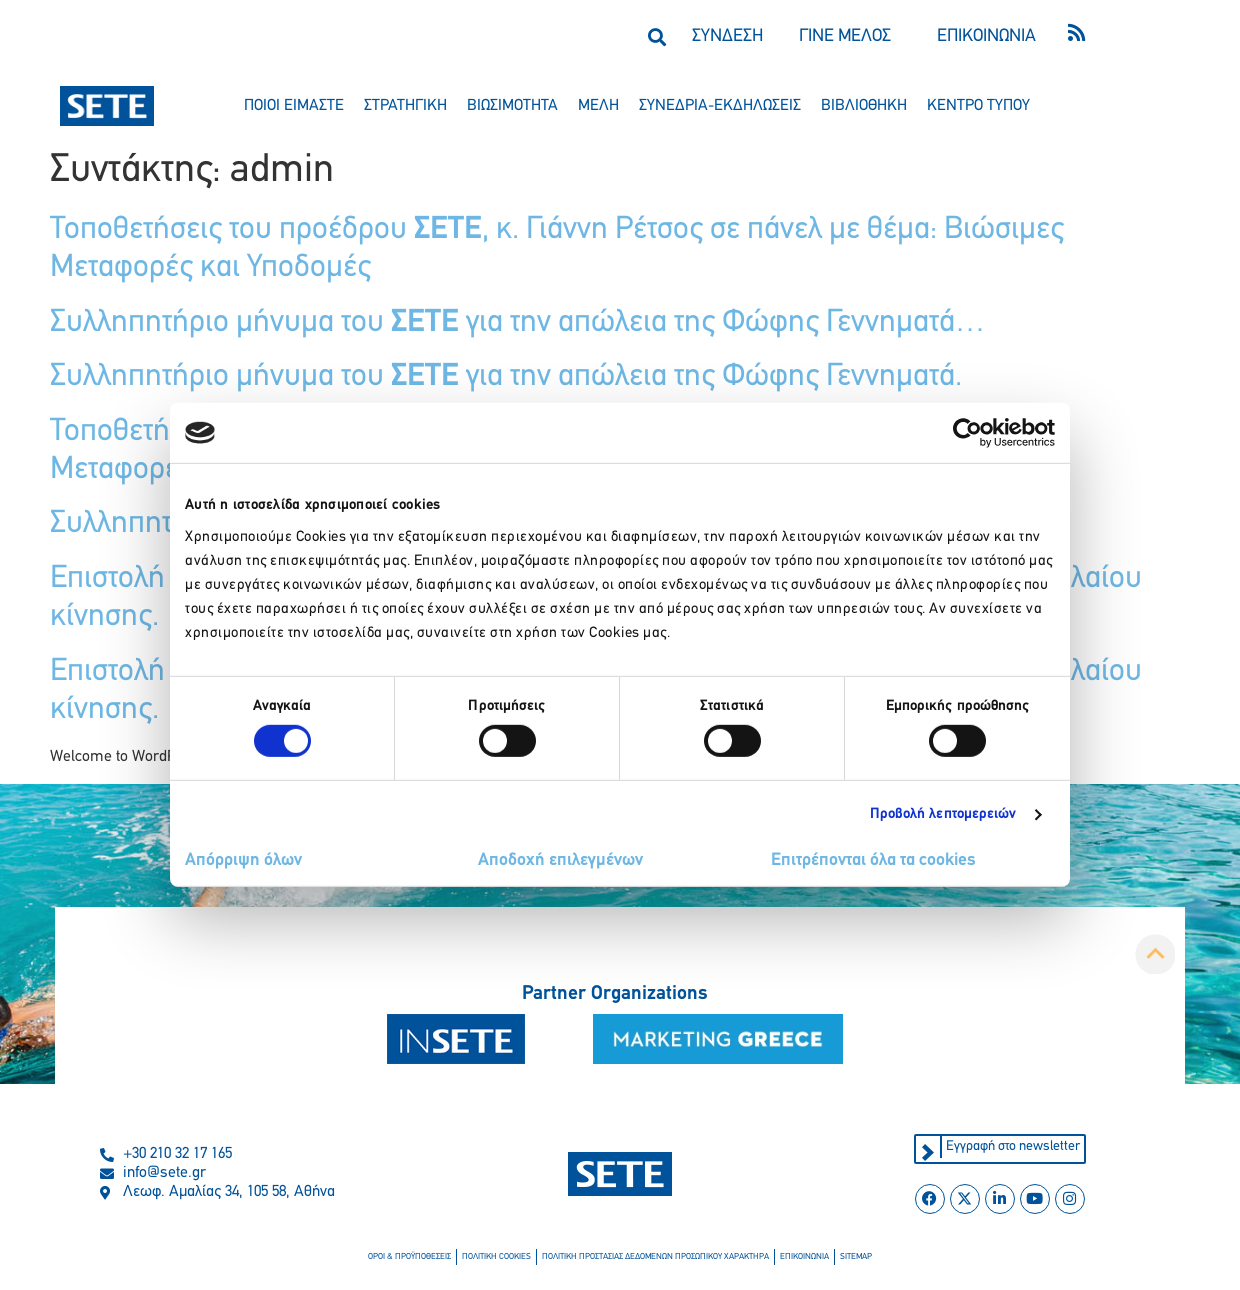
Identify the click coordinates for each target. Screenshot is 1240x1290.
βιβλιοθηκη (864, 106)
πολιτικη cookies (496, 1256)
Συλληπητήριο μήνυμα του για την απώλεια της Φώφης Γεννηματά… (517, 323)
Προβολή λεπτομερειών (943, 814)
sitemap (856, 1256)
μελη (598, 106)
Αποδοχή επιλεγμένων (560, 860)
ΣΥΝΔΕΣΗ (727, 36)
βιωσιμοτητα (512, 106)
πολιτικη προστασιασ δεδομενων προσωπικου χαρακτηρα (655, 1256)
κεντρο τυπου (978, 106)
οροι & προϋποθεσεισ (409, 1256)
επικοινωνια (804, 1256)
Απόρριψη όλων (243, 860)
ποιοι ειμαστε (294, 106)
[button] (656, 36)
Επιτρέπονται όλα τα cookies (873, 860)
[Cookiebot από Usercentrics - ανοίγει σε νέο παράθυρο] (967, 433)
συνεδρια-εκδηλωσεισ (720, 106)
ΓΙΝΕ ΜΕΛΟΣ (845, 36)
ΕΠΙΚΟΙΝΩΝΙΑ (986, 36)
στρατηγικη (405, 106)
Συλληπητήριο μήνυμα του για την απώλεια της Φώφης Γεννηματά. (506, 377)
